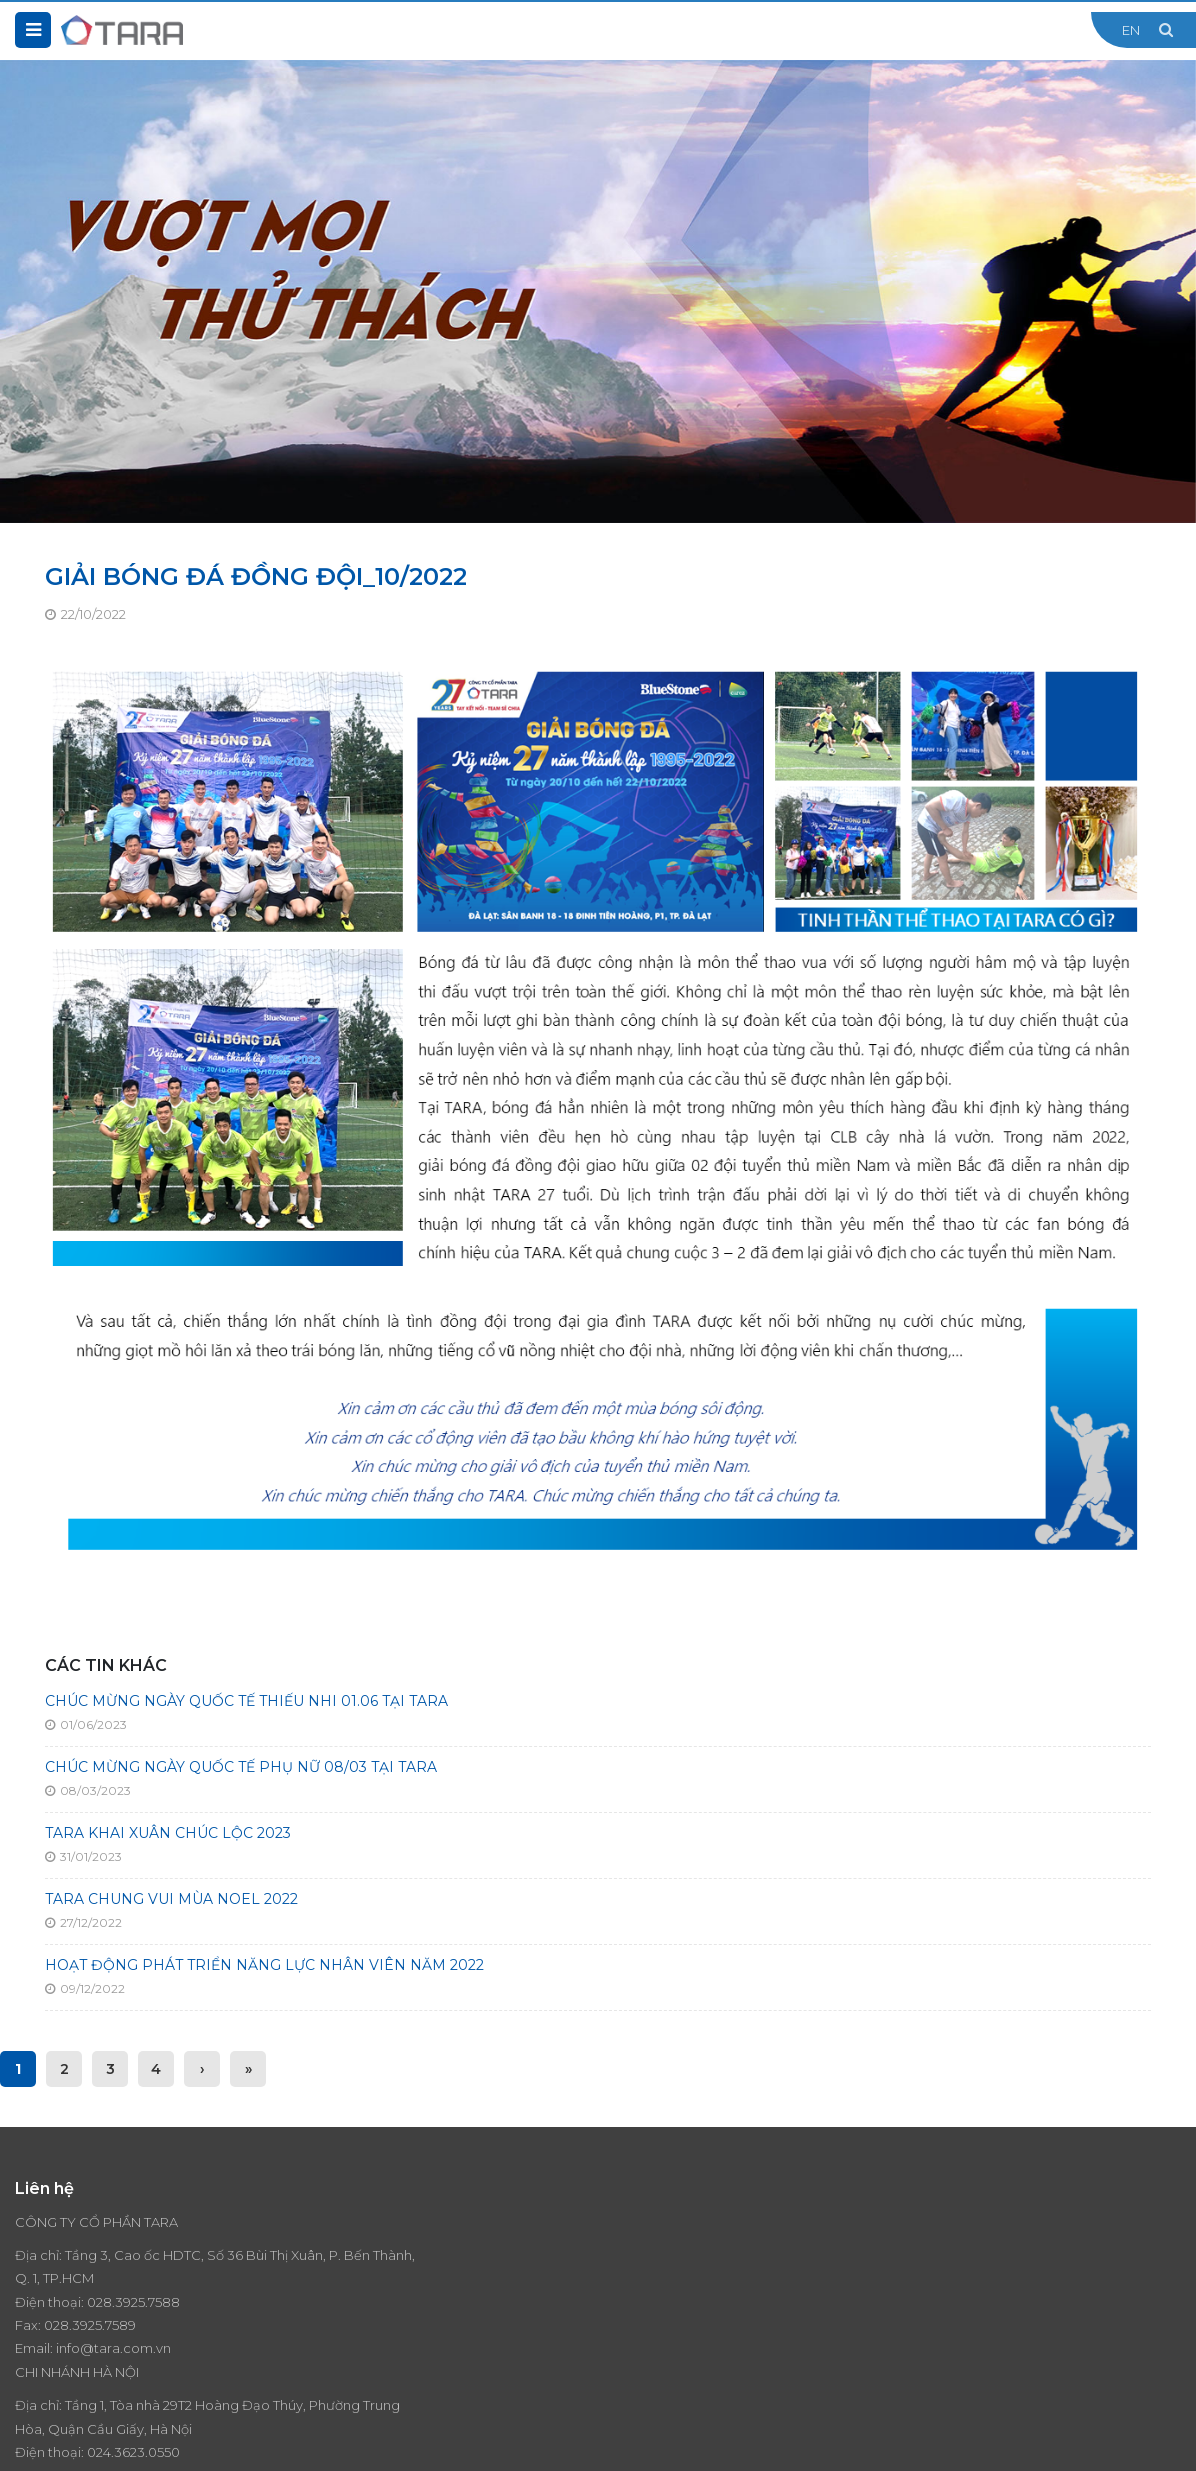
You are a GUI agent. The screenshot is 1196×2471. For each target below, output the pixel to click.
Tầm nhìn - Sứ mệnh (676, 2245)
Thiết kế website (256, 2441)
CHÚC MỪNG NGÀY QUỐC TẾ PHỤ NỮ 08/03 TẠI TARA (241, 1767)
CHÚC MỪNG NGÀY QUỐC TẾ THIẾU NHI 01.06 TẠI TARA (246, 1701)
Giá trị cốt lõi (652, 2268)
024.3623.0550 (432, 2325)
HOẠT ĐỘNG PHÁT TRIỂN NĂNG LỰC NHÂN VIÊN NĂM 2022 (264, 1965)
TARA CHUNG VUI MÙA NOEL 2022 (171, 1899)
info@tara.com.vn (113, 2348)
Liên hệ (935, 2292)
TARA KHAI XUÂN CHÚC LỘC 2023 (168, 1833)
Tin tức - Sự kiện (962, 2245)
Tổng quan (647, 2222)
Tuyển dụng (950, 2268)
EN (1131, 30)
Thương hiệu (951, 2222)
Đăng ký (1161, 2344)
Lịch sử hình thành (669, 2292)
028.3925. (117, 2302)
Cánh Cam (369, 2441)
